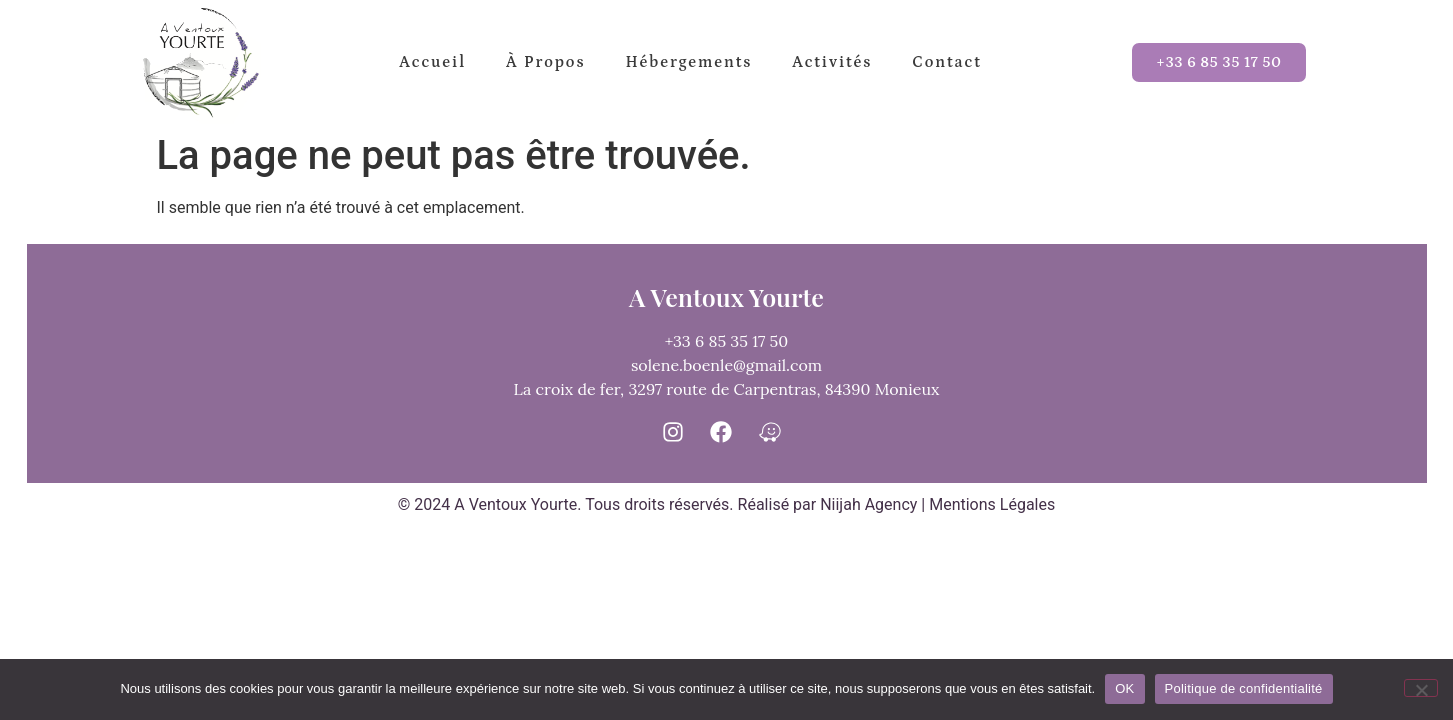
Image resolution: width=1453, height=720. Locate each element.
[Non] (1421, 688)
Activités (832, 62)
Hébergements (688, 62)
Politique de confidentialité (1244, 688)
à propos (545, 62)
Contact (946, 62)
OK (1124, 688)
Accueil (432, 62)
